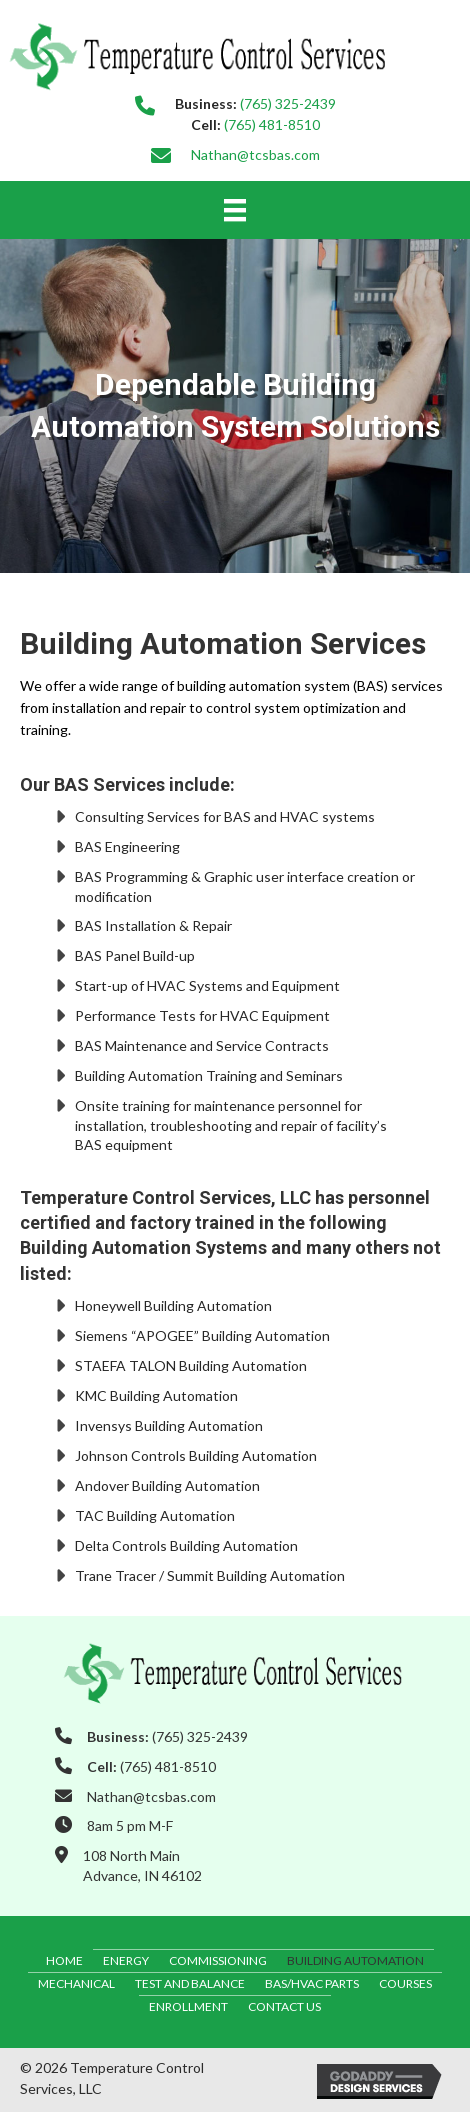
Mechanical (76, 1983)
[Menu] (235, 209)
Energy (126, 1960)
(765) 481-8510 (272, 124)
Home (64, 1960)
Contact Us (284, 2006)
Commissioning (218, 1960)
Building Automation (355, 1960)
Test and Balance (190, 1983)
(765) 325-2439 (288, 103)
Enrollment (188, 2006)
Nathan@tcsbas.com (255, 154)
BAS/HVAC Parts (312, 1983)
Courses (405, 1983)
